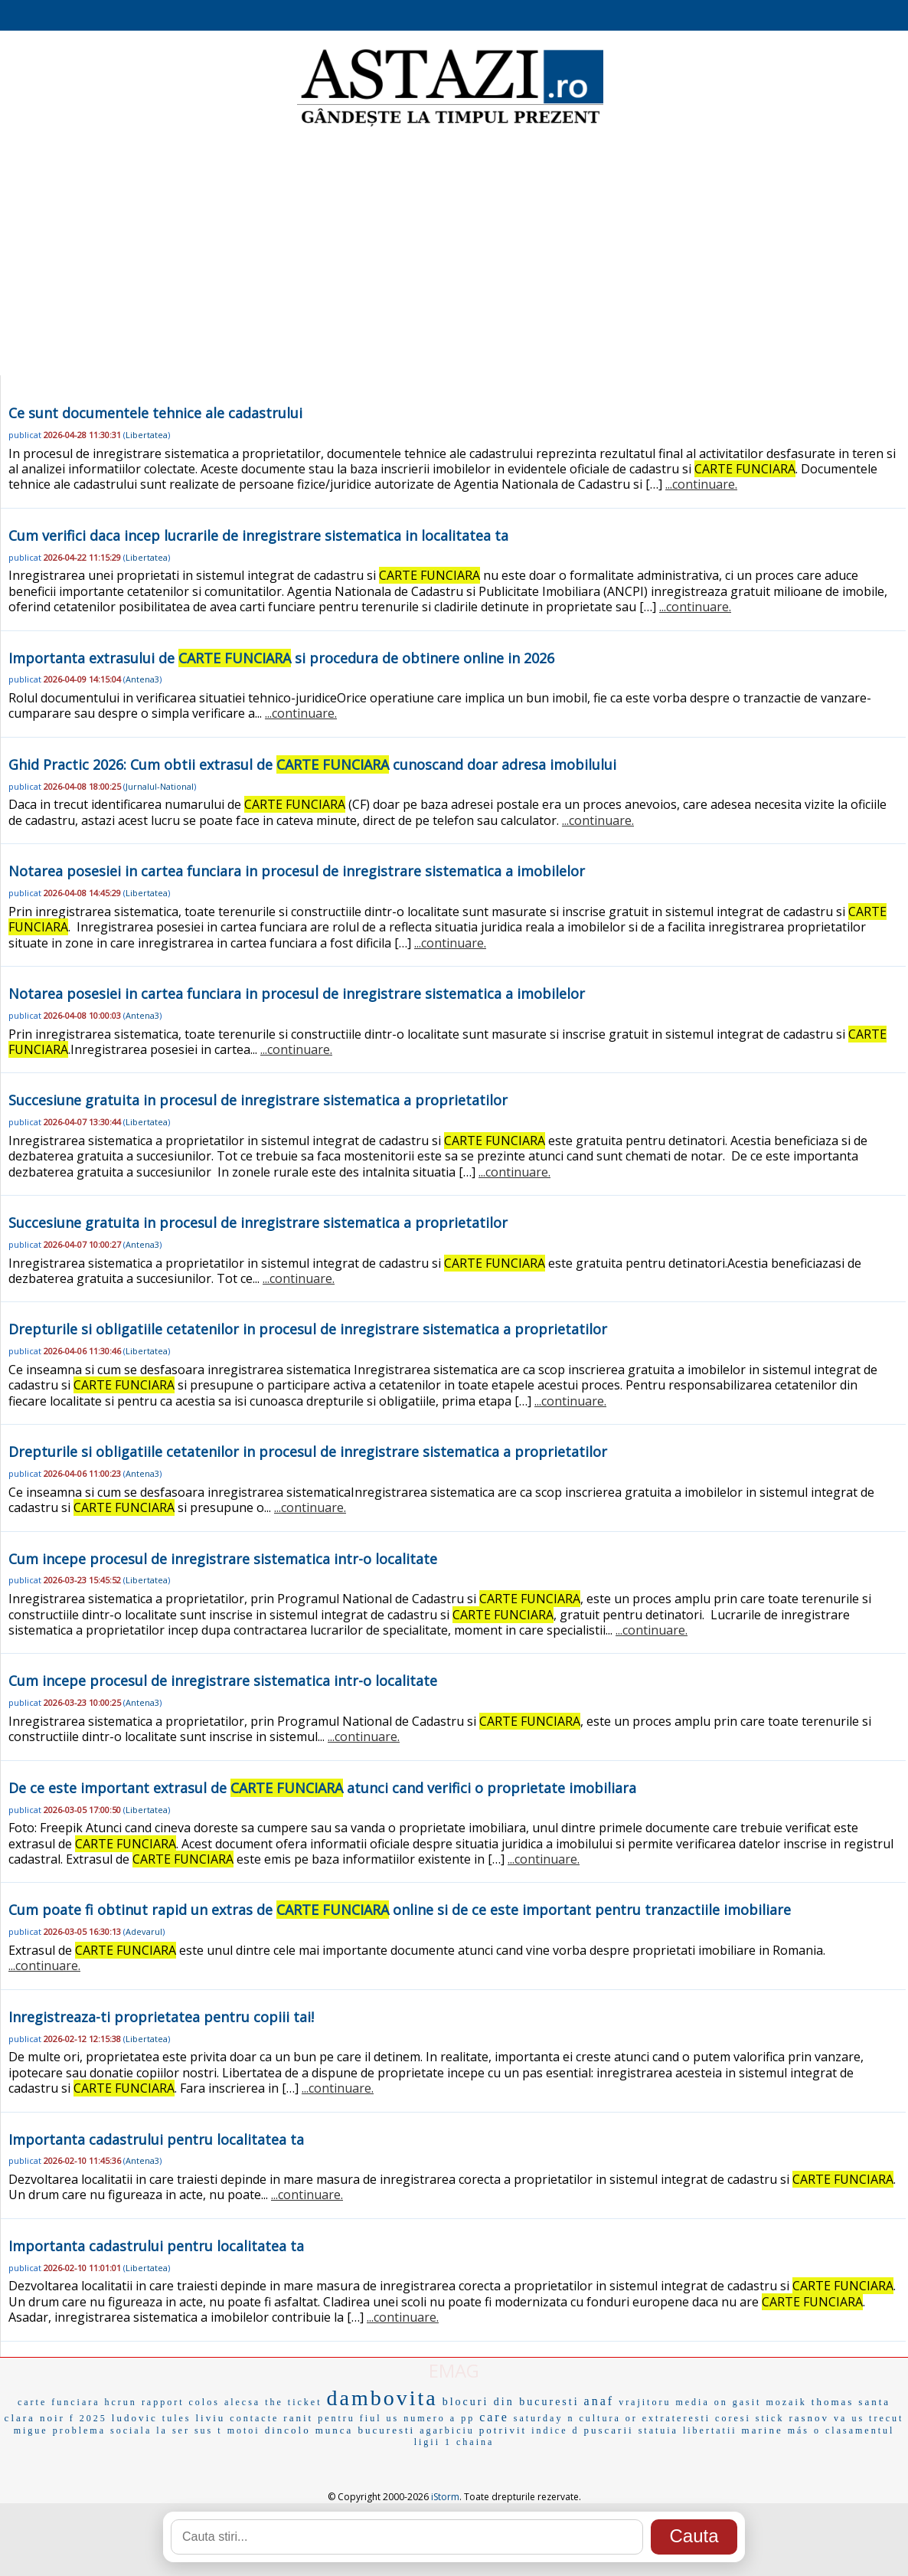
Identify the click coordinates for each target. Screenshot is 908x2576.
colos (204, 2402)
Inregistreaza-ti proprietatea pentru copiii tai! (161, 2017)
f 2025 (88, 2418)
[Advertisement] (454, 253)
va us (849, 2418)
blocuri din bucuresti (511, 2401)
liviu (211, 2418)
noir (52, 2418)
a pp (462, 2418)
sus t (208, 2430)
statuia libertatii (688, 2430)
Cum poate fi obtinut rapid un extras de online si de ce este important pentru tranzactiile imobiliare (399, 1909)
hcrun (121, 2402)
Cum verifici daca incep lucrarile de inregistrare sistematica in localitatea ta (258, 535)
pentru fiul (349, 2418)
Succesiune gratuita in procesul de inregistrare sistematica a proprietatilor (258, 1100)
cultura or (608, 2418)
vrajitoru (645, 2402)
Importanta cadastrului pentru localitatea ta (156, 2139)
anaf (599, 2400)
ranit (298, 2418)
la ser (173, 2430)
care (494, 2417)
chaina (475, 2442)
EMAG (454, 2370)
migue (31, 2430)
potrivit (503, 2430)
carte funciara (59, 2402)
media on (701, 2402)
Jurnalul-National (160, 786)
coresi (733, 2418)
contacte (254, 2418)
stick (770, 2418)
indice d (555, 2430)
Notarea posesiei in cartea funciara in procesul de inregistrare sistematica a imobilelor (296, 871)
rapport (163, 2402)
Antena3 (142, 679)
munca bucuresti (365, 2430)
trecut (886, 2418)
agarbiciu (447, 2430)
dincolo (288, 2430)
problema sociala (102, 2430)
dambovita (382, 2398)
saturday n (544, 2418)
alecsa (242, 2402)
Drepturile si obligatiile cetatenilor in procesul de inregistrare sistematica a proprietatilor (307, 1329)
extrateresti (676, 2418)
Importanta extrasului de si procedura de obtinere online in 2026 (281, 658)
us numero (415, 2418)
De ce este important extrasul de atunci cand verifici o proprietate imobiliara (322, 1788)
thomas (833, 2401)
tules (176, 2418)
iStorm (445, 2496)
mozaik (786, 2402)
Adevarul (144, 1931)
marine (762, 2430)
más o (804, 2430)
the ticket (293, 2402)
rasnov (809, 2418)
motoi (243, 2430)
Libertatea (147, 434)
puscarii (608, 2430)
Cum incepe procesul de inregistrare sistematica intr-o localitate (222, 1559)
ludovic (135, 2418)
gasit (747, 2402)
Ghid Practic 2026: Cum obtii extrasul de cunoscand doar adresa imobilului (312, 764)
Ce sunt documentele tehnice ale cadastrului (155, 413)
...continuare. (701, 484)
